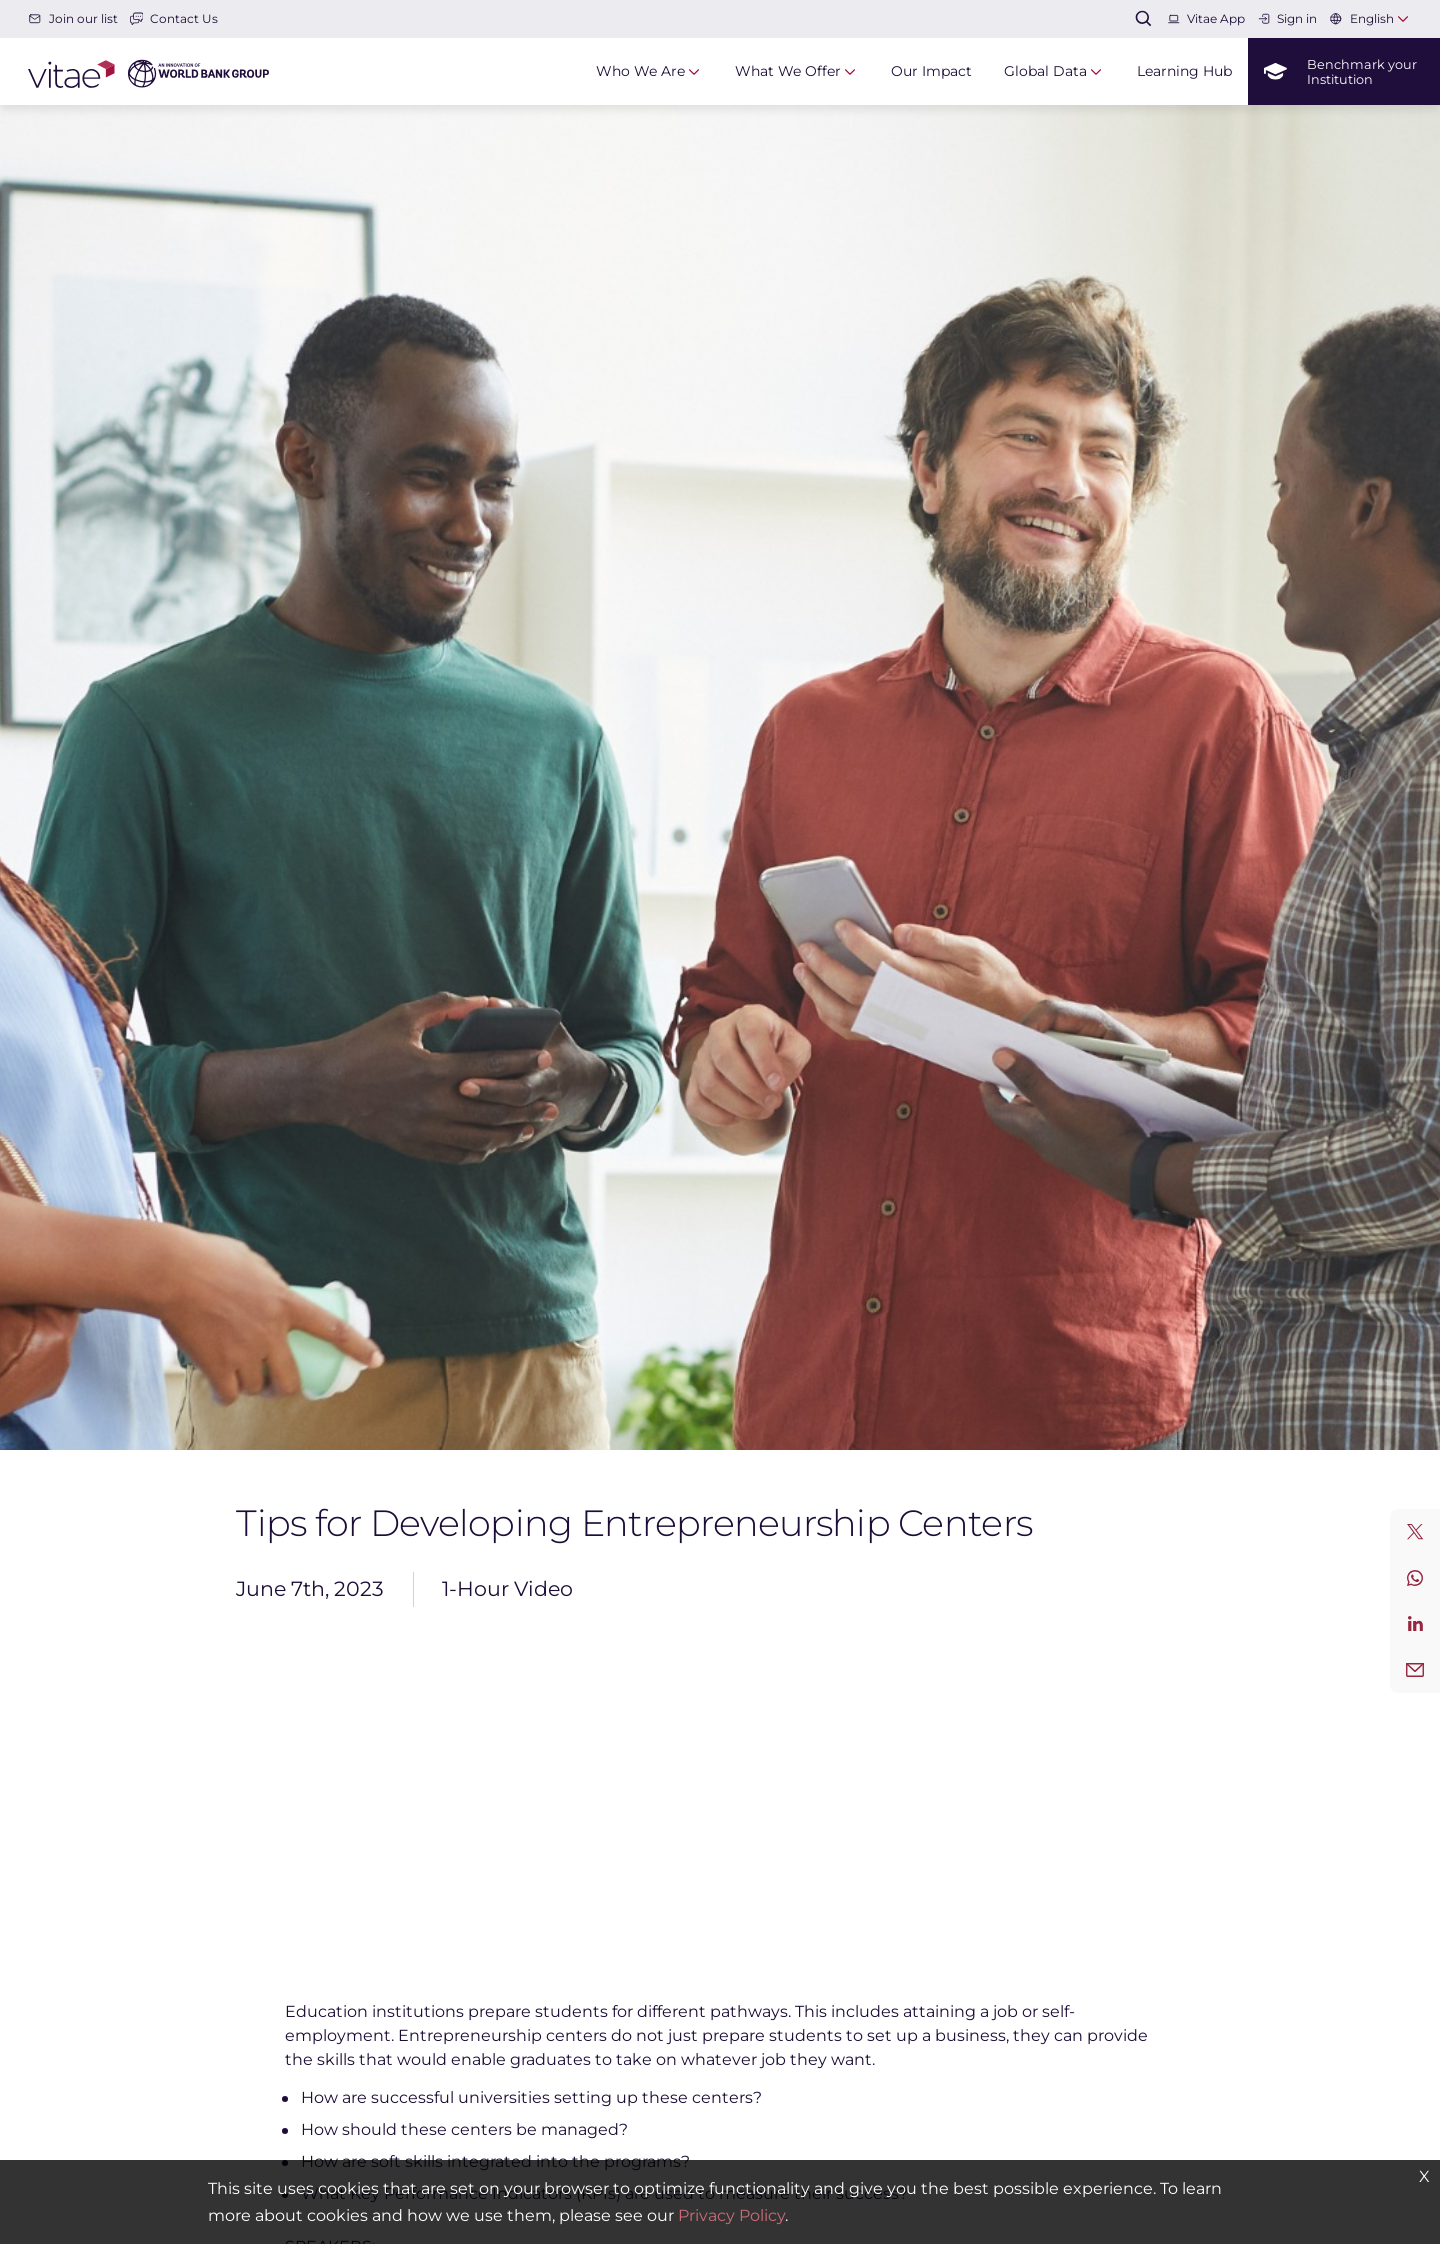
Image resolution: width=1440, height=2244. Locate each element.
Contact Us (174, 18)
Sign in (1287, 18)
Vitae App (1206, 18)
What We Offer (788, 71)
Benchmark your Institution (1340, 71)
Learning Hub (1184, 71)
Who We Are (640, 71)
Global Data (1045, 71)
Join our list (72, 18)
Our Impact (931, 71)
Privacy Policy (731, 2215)
